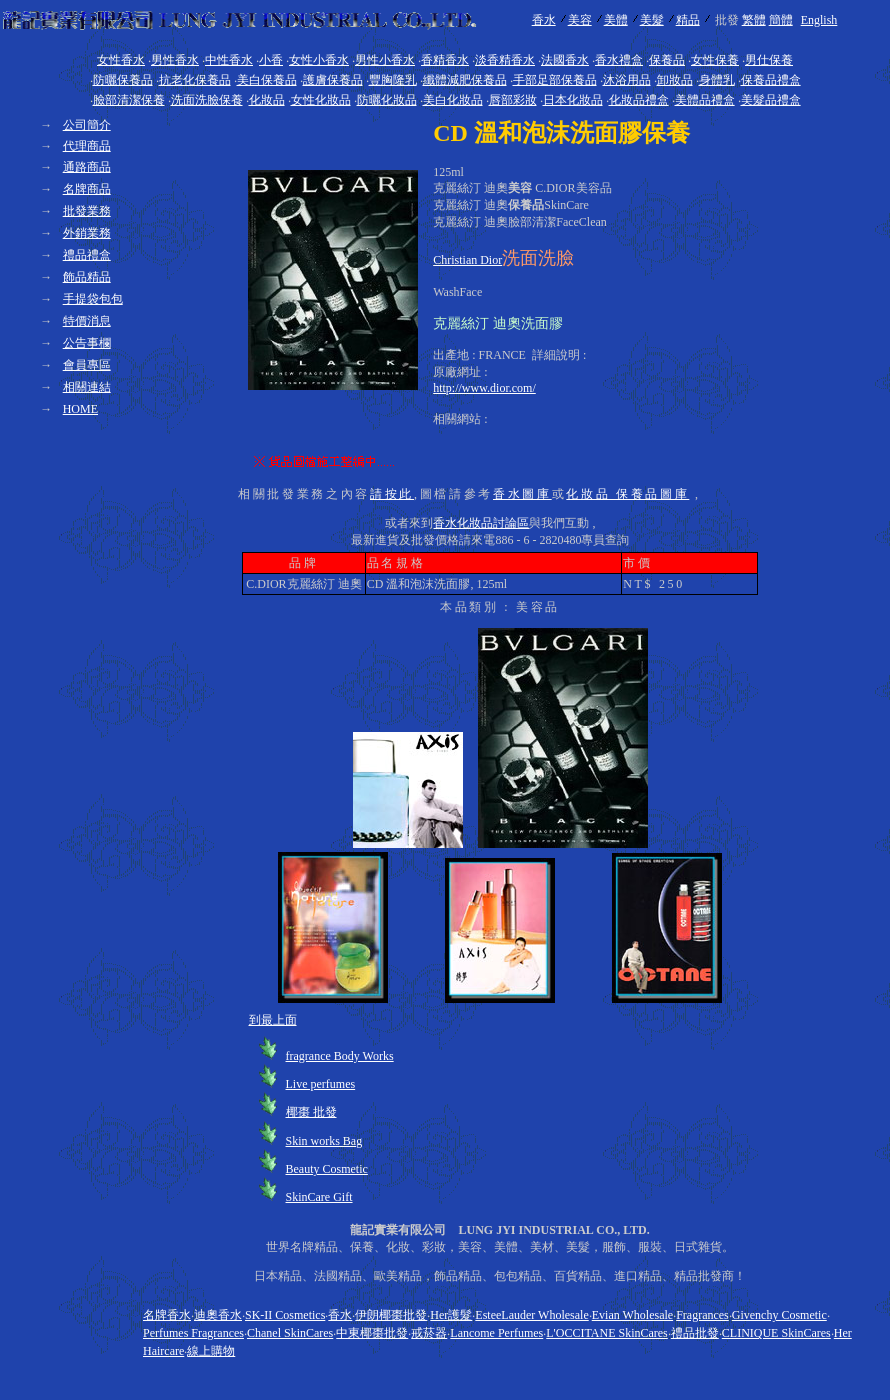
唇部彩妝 (513, 100)
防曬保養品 (123, 80)
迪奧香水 (218, 1315)
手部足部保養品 (555, 80)
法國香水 (565, 60)
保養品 (667, 60)
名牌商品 (87, 189)
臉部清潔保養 (129, 100)
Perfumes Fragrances (193, 1333)
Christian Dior (467, 260)
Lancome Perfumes (496, 1333)
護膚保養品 (333, 80)
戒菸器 (429, 1333)
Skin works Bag (324, 1141)
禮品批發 (695, 1333)
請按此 (392, 494)
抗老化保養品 (195, 80)
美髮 (652, 20)
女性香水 (121, 60)
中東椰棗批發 (372, 1333)
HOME (80, 409)
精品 (688, 20)
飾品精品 (87, 277)
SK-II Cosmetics (285, 1315)
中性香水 (229, 60)
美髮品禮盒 (771, 100)
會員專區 (87, 365)
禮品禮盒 (87, 255)
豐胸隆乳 (393, 80)
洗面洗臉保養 (207, 100)
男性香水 (175, 60)
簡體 (781, 20)
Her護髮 (451, 1315)
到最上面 (273, 1020)
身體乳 (717, 80)
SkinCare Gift (319, 1197)
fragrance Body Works (340, 1056)
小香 (271, 60)
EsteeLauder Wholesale (531, 1315)
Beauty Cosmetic (327, 1169)
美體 (616, 20)
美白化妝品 (453, 100)
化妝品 (267, 100)
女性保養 (715, 60)
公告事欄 (87, 343)
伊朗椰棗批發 (391, 1315)
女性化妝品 (321, 100)
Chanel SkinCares (290, 1333)
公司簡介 (87, 125)
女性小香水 (319, 60)
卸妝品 (675, 80)
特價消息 (87, 321)
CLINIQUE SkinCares (776, 1333)
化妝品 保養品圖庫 (627, 494)
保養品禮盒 (771, 80)
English (819, 20)
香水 (544, 20)
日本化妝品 (573, 100)
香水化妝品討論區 (481, 523)
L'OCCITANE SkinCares (607, 1333)
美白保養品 (267, 80)
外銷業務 (87, 233)
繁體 (754, 20)
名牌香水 (167, 1315)
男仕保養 (769, 60)
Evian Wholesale (632, 1315)
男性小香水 (385, 60)
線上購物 (211, 1351)
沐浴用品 (627, 80)
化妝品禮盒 (639, 100)
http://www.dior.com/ (484, 388)
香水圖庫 (522, 494)
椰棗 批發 (311, 1112)
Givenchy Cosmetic (779, 1315)
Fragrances (702, 1315)
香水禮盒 (619, 60)
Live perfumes (321, 1084)
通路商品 (87, 167)
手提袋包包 (93, 299)
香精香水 (445, 60)
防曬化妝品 (387, 100)
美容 (580, 20)
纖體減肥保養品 (465, 80)
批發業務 (87, 211)
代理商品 (87, 146)
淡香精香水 (505, 60)
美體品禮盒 (705, 100)
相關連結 (87, 387)
